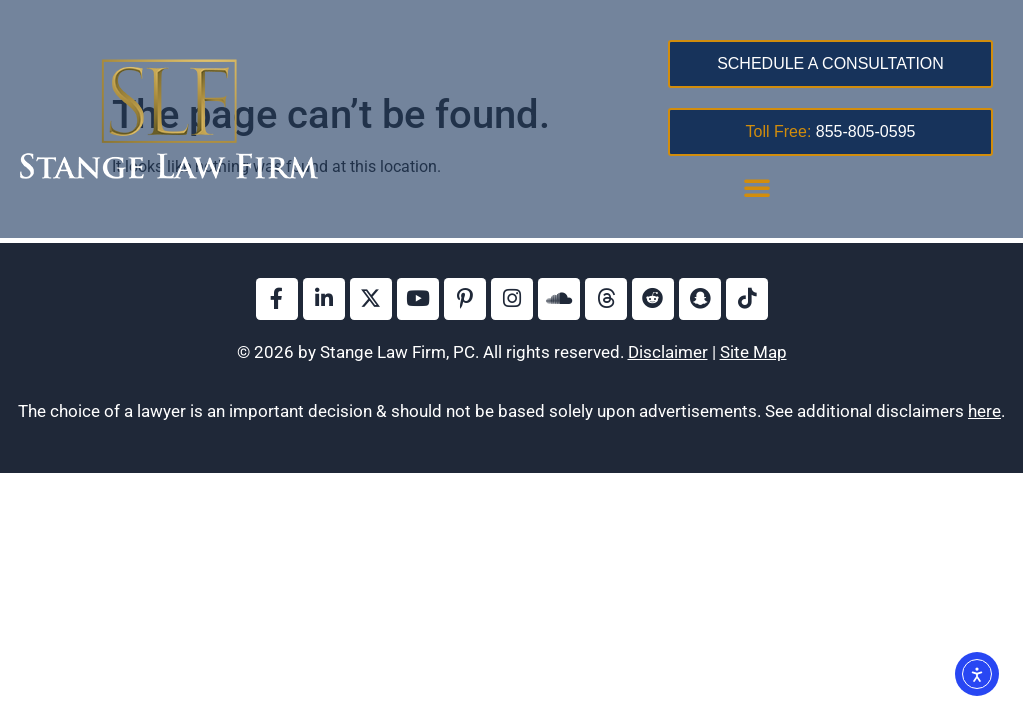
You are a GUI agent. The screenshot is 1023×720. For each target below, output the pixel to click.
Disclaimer (668, 352)
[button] (757, 187)
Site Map (753, 352)
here (984, 411)
